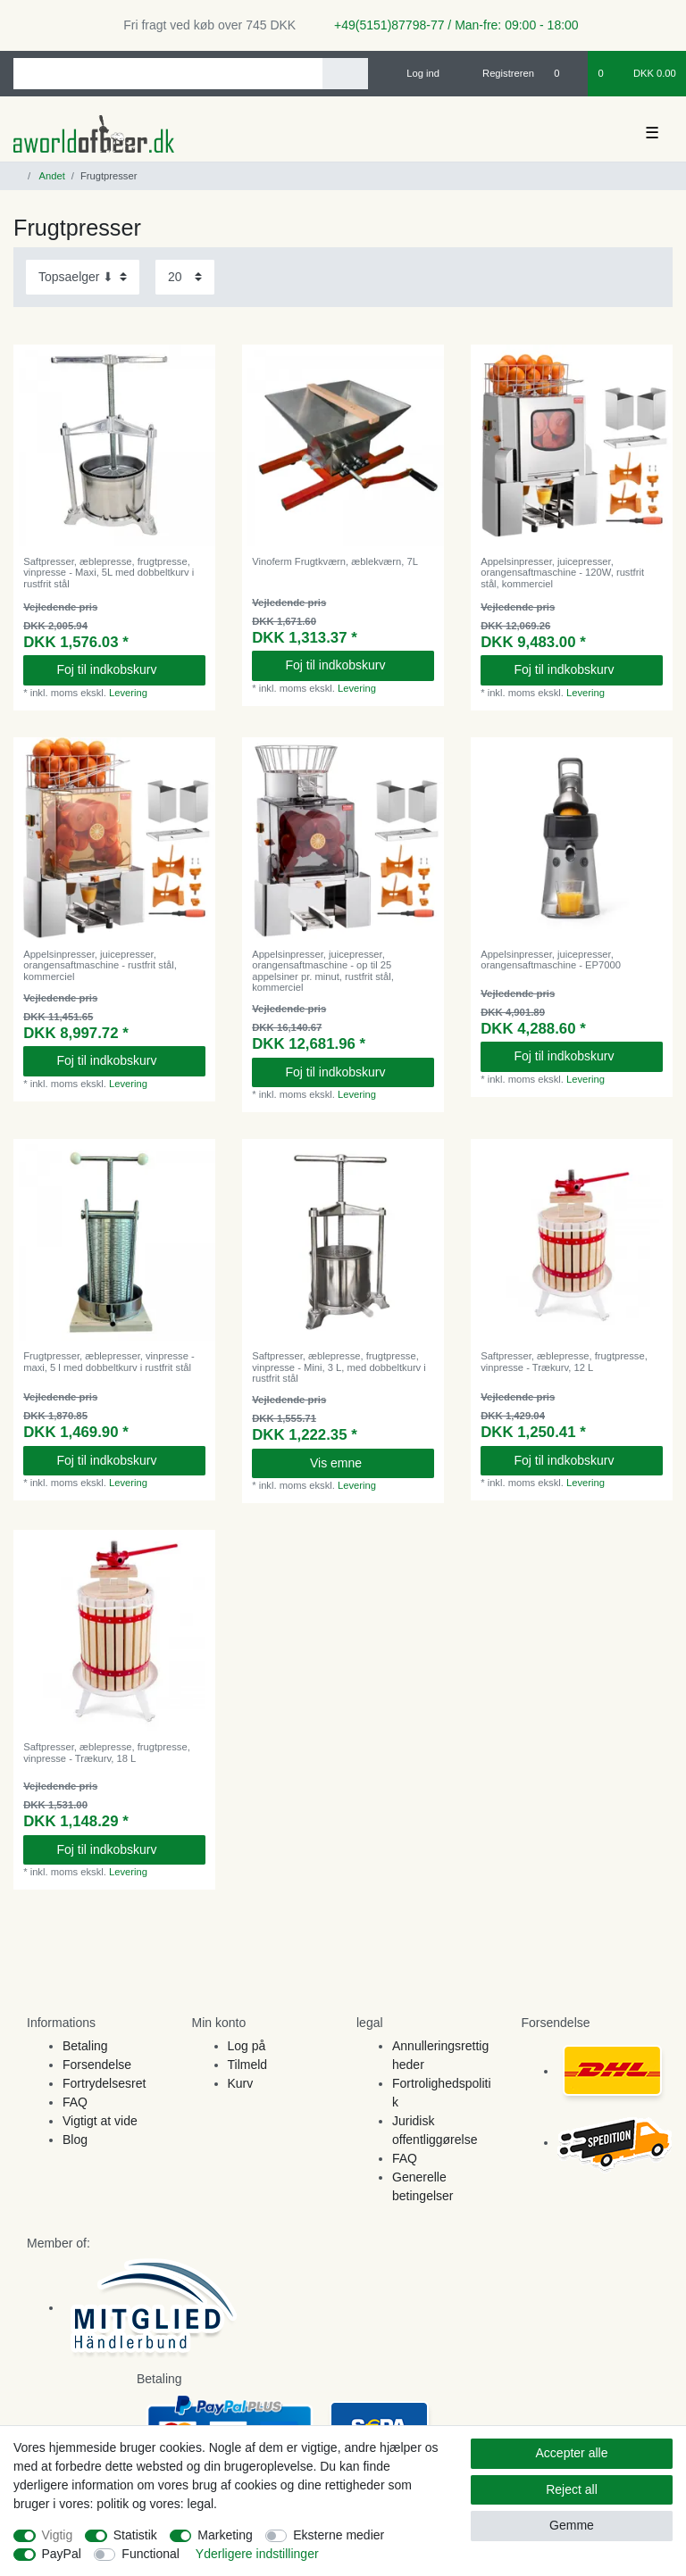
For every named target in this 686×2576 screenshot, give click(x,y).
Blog (75, 2139)
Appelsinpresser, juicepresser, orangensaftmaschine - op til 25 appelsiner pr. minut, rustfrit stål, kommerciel (323, 971)
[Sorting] (82, 277)
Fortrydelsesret (104, 2083)
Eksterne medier (338, 2535)
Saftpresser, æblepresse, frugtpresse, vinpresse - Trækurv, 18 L (106, 1752)
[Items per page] (184, 277)
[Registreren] (498, 73)
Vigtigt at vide (100, 2121)
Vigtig (57, 2535)
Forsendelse (97, 2064)
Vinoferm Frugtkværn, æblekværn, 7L (335, 561)
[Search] (345, 73)
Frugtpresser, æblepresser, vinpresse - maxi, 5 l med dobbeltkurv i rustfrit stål (109, 1361)
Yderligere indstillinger (257, 2554)
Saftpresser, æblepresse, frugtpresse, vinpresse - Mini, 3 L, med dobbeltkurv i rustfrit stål (339, 1367)
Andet (51, 175)
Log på (247, 2046)
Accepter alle (572, 2453)
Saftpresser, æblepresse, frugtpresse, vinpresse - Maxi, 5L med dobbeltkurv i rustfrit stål (108, 572)
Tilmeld (248, 2064)
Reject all (572, 2489)
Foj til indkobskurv (123, 669)
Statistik (135, 2535)
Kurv (241, 2083)
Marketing (224, 2535)
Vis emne (365, 1463)
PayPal (61, 2554)
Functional (150, 2554)
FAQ (75, 2102)
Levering (128, 692)
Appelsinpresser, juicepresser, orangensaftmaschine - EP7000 (551, 959)
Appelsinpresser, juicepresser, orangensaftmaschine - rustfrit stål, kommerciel (100, 965)
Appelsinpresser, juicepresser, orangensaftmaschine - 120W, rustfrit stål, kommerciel (562, 572)
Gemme (571, 2525)
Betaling (85, 2046)
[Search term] (167, 73)
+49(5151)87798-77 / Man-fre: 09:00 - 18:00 (449, 25)
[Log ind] (415, 73)
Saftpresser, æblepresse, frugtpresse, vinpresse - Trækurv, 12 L (564, 1361)
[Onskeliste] (566, 73)
